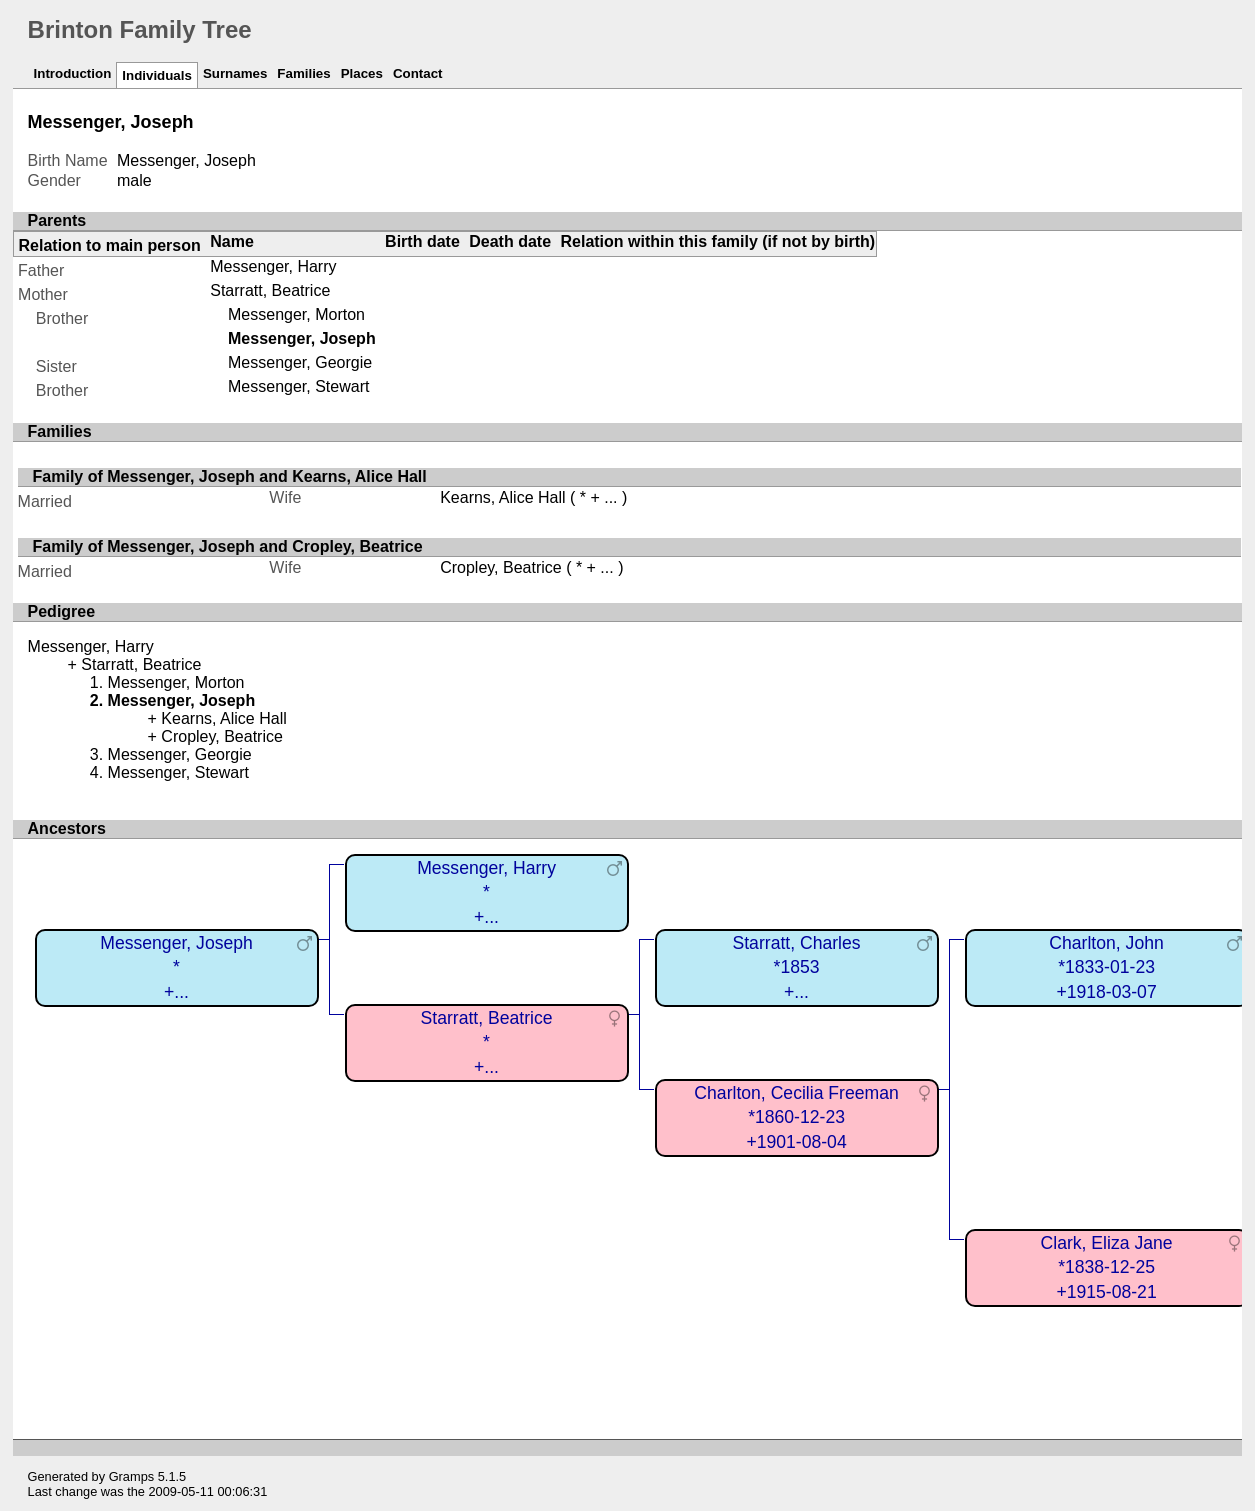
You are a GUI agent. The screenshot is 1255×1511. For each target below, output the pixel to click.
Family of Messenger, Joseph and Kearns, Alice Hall (230, 476)
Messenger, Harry (273, 266)
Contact (418, 73)
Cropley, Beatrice (501, 567)
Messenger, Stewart (298, 386)
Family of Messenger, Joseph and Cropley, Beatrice (228, 546)
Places (362, 73)
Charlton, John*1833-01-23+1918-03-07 (1106, 967)
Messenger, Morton (296, 314)
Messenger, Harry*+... (486, 892)
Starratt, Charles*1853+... (797, 967)
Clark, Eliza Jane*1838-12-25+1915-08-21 (1107, 1267)
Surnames (235, 73)
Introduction (73, 73)
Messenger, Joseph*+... (176, 967)
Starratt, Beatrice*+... (487, 1042)
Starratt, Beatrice (270, 290)
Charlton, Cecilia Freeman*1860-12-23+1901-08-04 (796, 1117)
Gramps (132, 1476)
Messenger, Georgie (300, 362)
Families (303, 73)
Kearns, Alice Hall (502, 497)
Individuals (157, 75)
